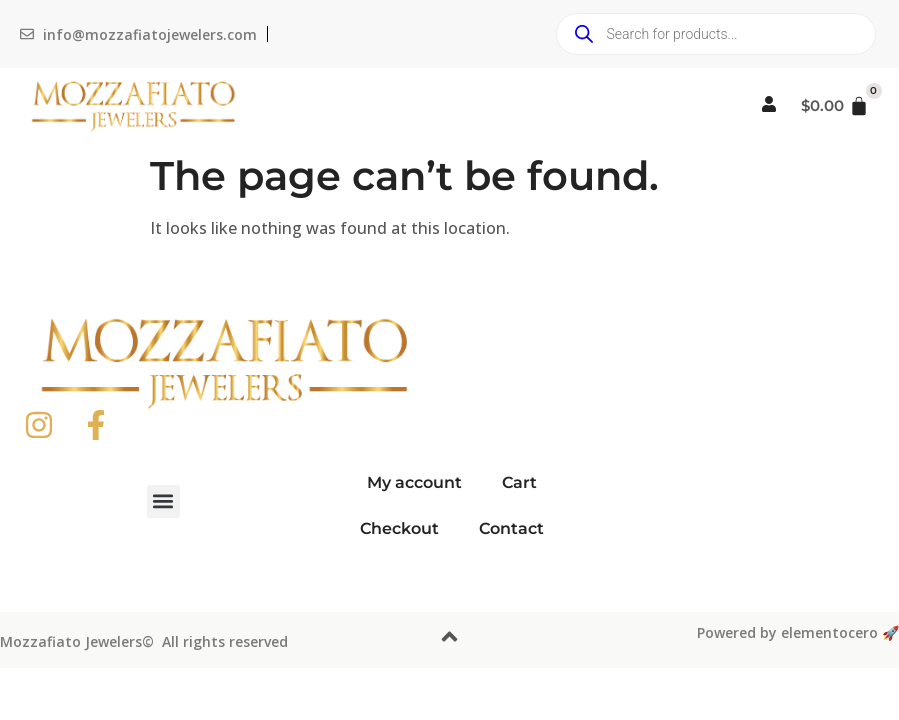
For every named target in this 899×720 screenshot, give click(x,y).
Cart (519, 482)
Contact (511, 528)
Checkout (399, 528)
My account (414, 482)
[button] (163, 501)
